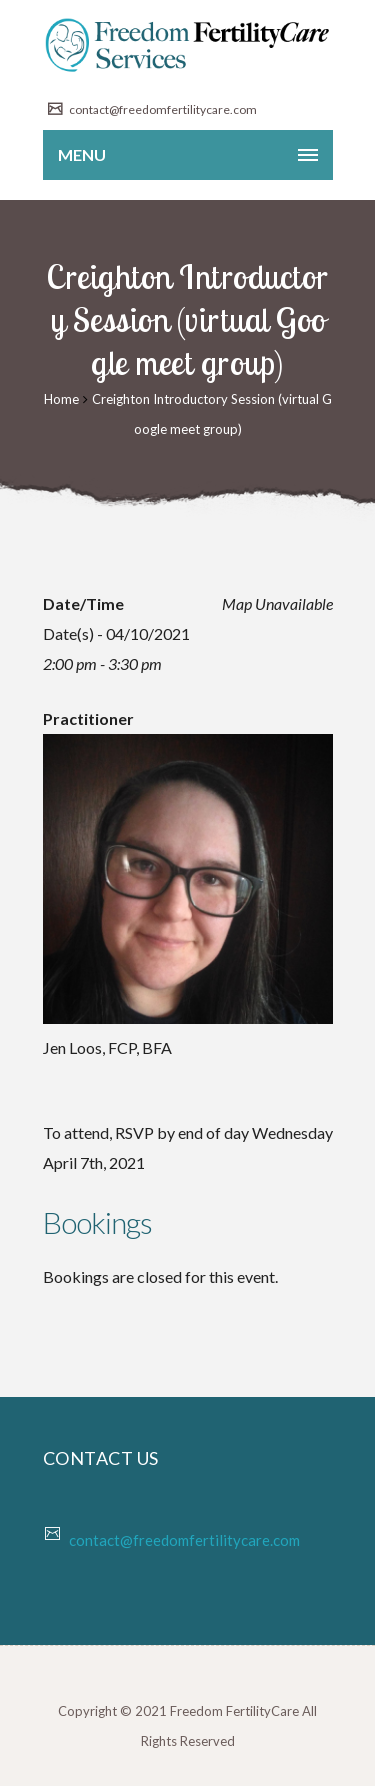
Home (61, 399)
